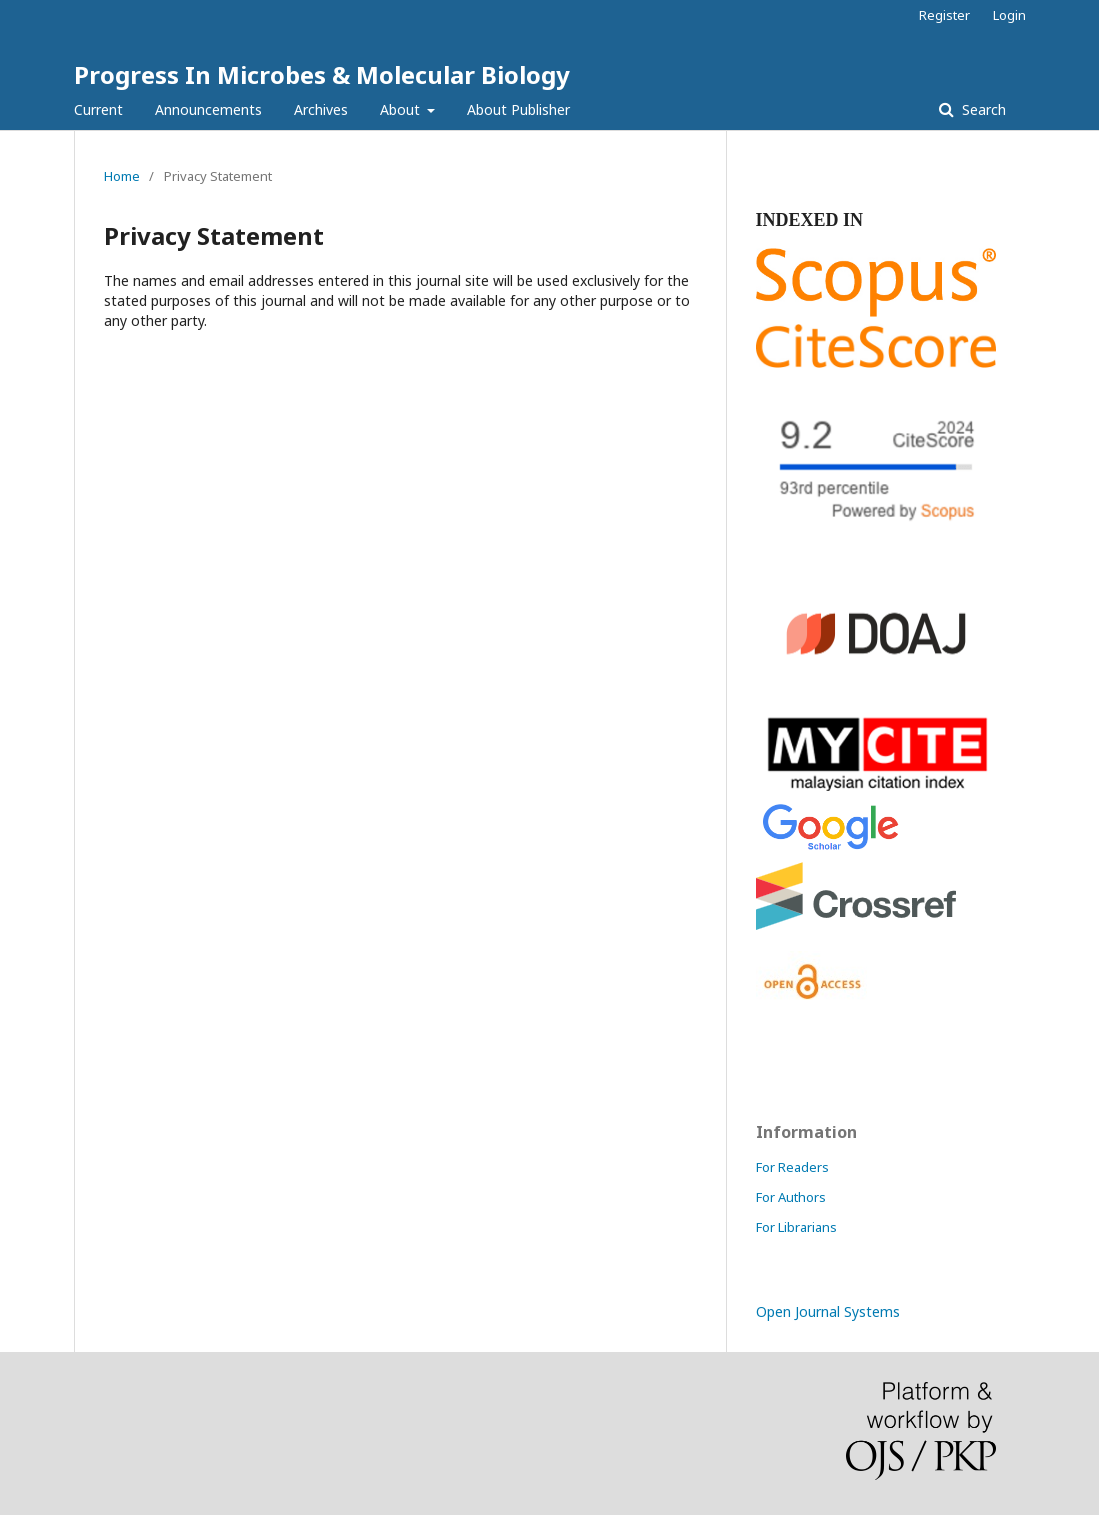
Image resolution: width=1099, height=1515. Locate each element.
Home (122, 176)
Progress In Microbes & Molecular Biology (322, 74)
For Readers (792, 1167)
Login (1009, 15)
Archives (321, 109)
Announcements (208, 109)
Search (982, 109)
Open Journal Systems (828, 1311)
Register (944, 15)
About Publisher (518, 109)
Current (98, 109)
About (402, 109)
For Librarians (796, 1227)
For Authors (791, 1197)
